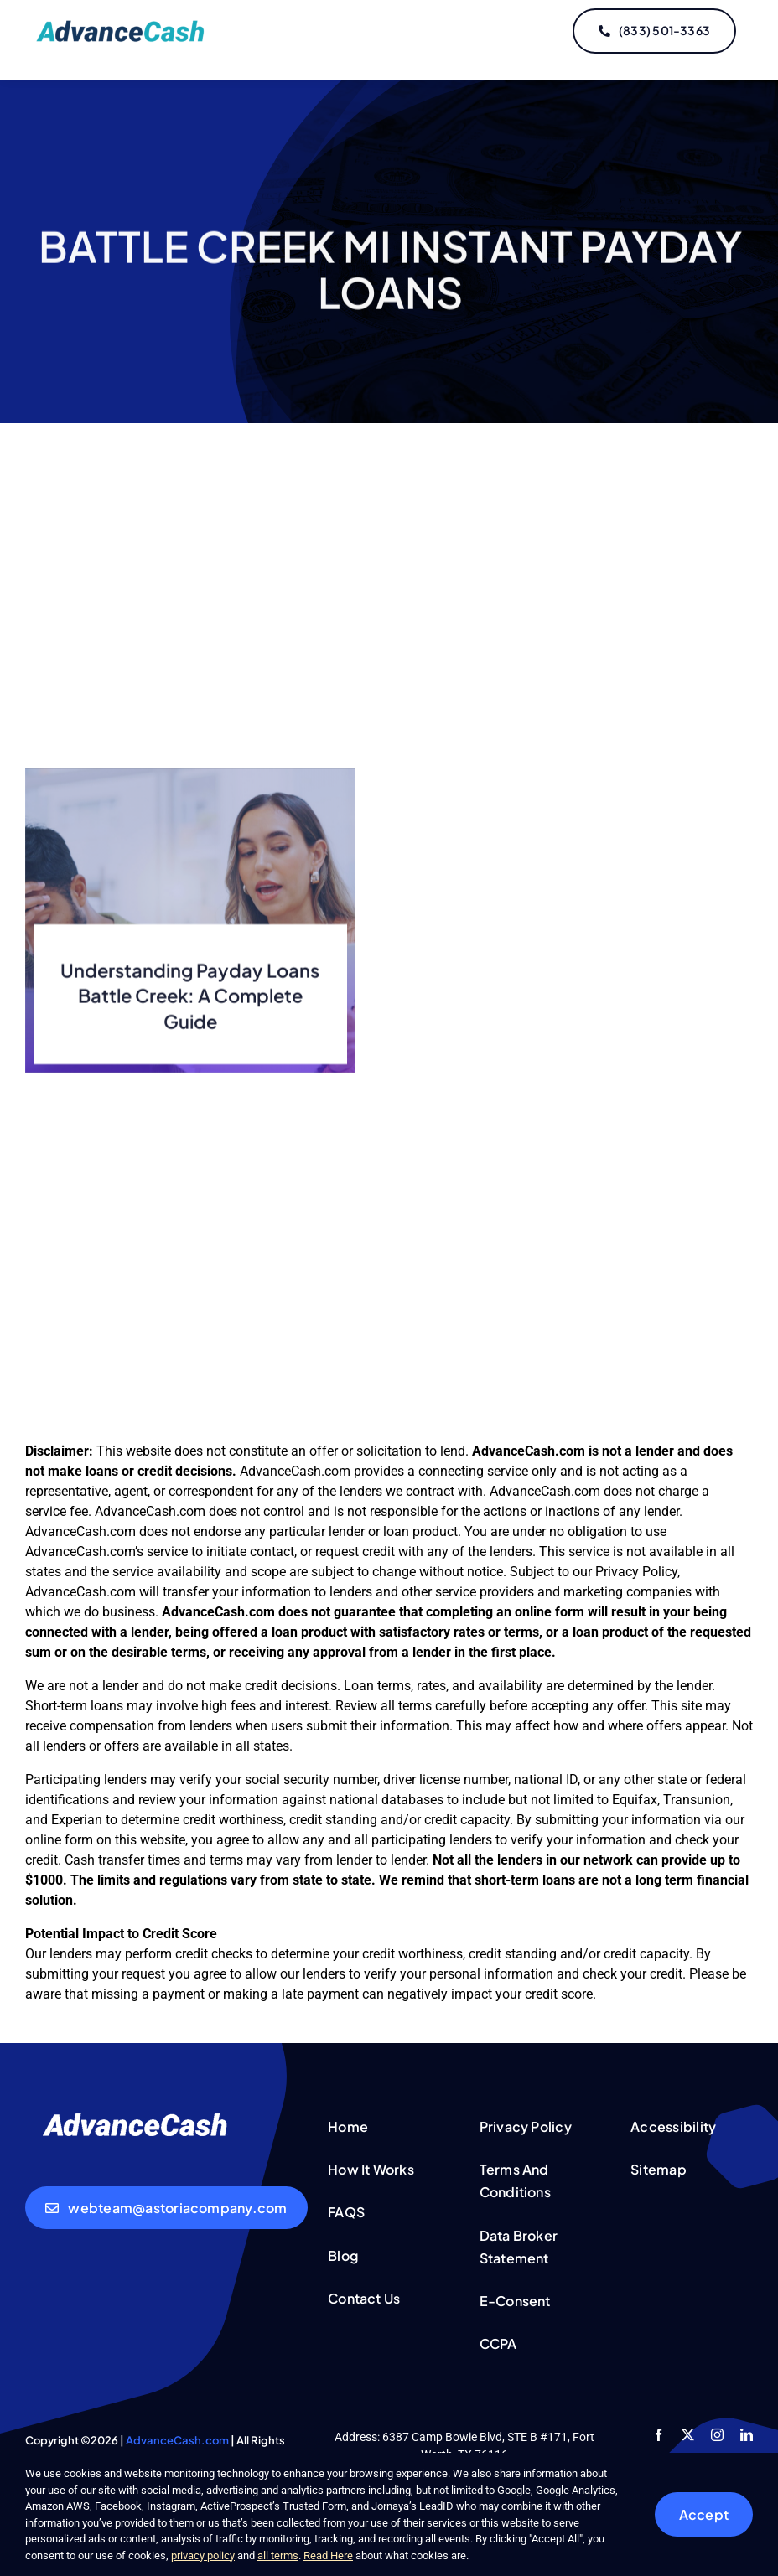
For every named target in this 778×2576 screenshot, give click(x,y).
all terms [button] (277, 2555)
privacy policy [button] (203, 2555)
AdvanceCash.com (177, 2440)
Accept (704, 2514)
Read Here (328, 2555)
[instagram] (717, 2435)
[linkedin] (746, 2435)
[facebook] (658, 2435)
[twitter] (688, 2435)
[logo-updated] (123, 26)
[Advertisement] (389, 616)
